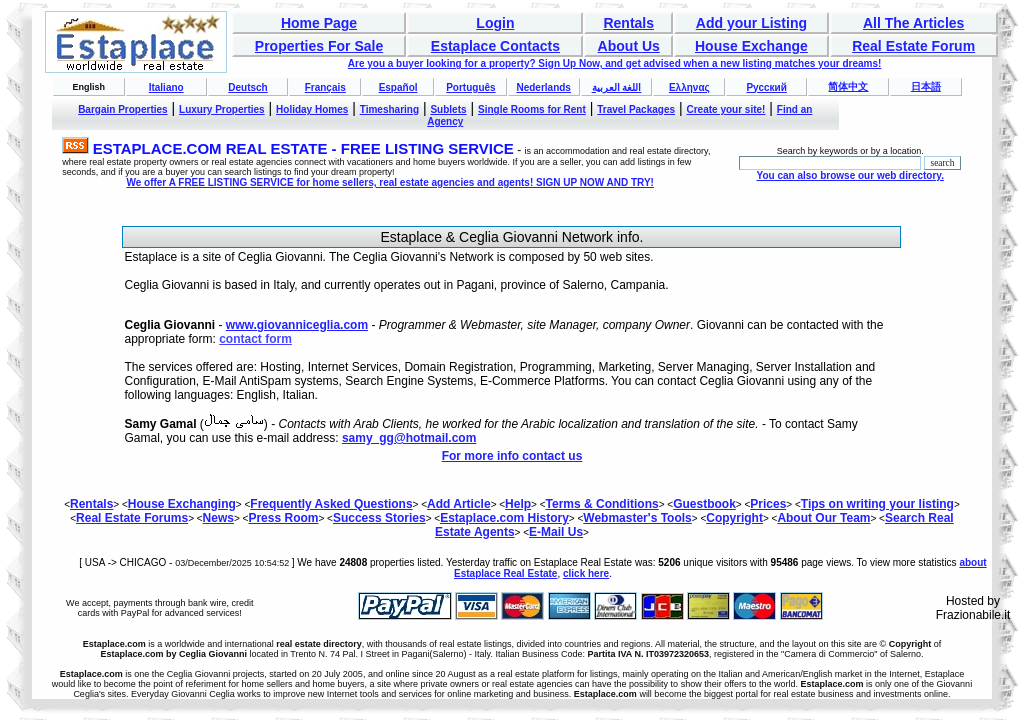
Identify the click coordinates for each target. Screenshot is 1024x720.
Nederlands (543, 87)
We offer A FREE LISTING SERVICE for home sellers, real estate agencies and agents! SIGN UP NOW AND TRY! (390, 182)
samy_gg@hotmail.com (409, 438)
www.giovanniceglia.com (297, 325)
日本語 (926, 86)
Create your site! (725, 109)
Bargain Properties (122, 109)
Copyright (734, 518)
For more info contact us (512, 456)
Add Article (459, 504)
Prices (768, 504)
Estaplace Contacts (495, 46)
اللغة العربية (617, 87)
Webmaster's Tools (637, 518)
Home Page (319, 23)
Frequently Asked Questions (331, 504)
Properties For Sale (319, 46)
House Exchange (751, 46)
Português (470, 87)
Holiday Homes (312, 109)
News (218, 518)
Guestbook (704, 504)
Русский (766, 87)
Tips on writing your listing (877, 504)
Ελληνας (689, 87)
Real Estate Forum (913, 46)
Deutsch (247, 87)
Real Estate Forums (132, 518)
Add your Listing (751, 23)
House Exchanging (182, 504)
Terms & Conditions (602, 504)
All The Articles (913, 23)
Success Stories (379, 518)
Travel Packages (636, 109)
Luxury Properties (222, 109)
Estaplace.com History (504, 518)
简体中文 (848, 86)
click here (586, 573)
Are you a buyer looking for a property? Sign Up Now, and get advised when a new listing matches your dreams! (615, 63)
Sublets (448, 109)
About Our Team (823, 518)
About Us (629, 46)
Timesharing (389, 109)
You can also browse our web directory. (849, 175)
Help (518, 504)
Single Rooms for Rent (532, 109)
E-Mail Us (556, 532)
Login (495, 23)
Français (325, 87)
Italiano (166, 87)
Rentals (628, 23)
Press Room (283, 518)
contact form (255, 339)
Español (398, 87)
